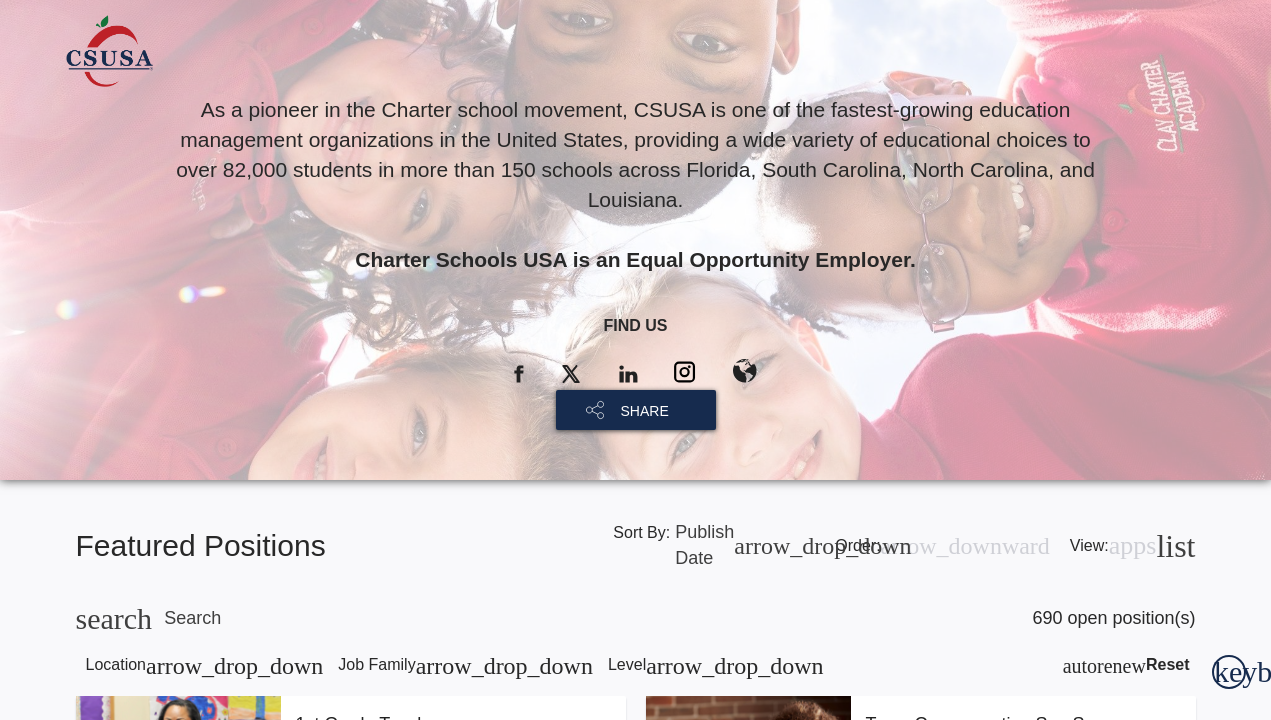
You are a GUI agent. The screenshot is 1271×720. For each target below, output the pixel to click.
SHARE (645, 411)
